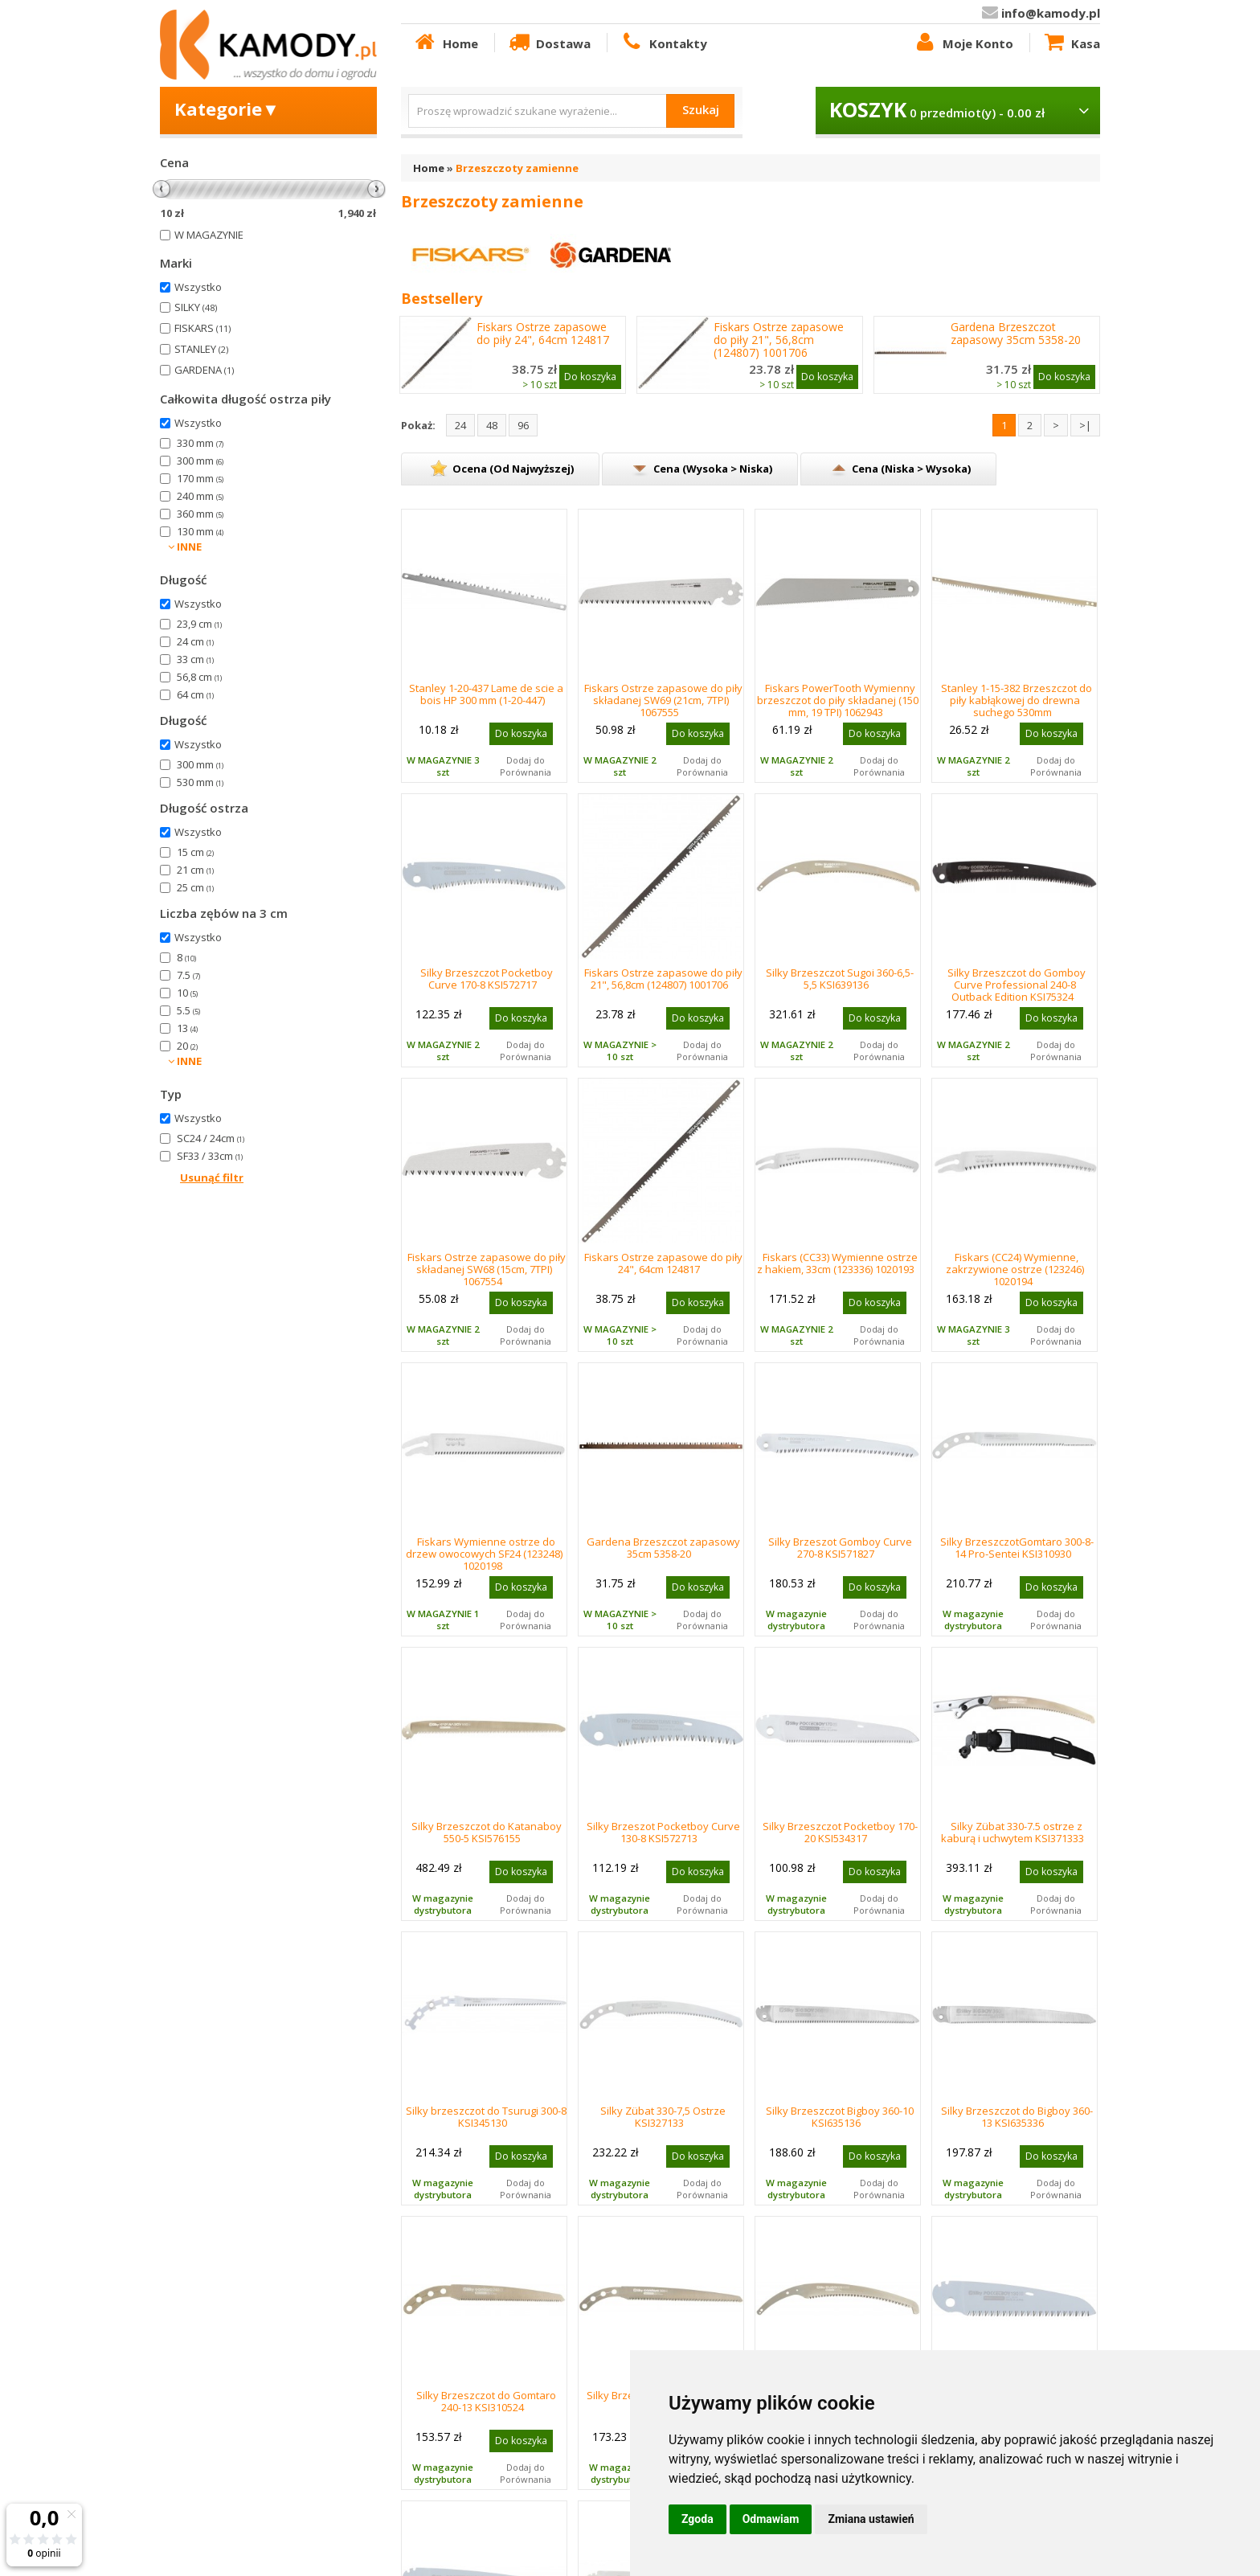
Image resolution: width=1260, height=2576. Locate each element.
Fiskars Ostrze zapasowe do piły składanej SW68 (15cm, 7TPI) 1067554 (486, 1269)
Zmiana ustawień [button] (871, 2519)
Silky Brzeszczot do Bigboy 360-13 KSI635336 (1017, 2116)
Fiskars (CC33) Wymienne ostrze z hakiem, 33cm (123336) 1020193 (837, 1263)
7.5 (188, 975)
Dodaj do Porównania (525, 766)
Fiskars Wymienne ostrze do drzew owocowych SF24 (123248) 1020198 (484, 1553)
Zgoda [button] (697, 2519)
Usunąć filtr (211, 1177)
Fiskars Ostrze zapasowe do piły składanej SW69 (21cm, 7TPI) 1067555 (663, 700)
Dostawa (548, 42)
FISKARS (202, 328)
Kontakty (663, 42)
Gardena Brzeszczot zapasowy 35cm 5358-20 (1016, 333)
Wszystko (198, 287)
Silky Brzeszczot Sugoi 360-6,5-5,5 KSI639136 (840, 978)
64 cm (195, 694)
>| (1085, 425)
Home (445, 42)
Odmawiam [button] (771, 2519)
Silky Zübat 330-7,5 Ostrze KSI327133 (663, 2116)
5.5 (188, 1010)
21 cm (195, 869)
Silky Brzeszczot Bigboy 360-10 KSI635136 (840, 2116)
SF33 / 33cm (210, 1156)
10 (187, 992)
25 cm (195, 887)
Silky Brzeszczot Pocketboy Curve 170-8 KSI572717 (486, 978)
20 (187, 1045)
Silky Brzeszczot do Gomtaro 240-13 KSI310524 (486, 2401)
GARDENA (204, 369)
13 (187, 1028)
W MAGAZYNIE (208, 234)
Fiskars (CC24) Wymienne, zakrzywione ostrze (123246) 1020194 (1015, 1269)
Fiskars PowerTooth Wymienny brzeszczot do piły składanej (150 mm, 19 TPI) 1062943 (837, 700)
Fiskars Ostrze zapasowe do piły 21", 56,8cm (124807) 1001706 (779, 340)
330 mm (200, 443)
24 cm (195, 641)
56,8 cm (199, 677)
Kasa (1071, 42)
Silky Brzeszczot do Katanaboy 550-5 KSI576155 (486, 1832)
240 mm (200, 496)
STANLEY (201, 349)
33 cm (195, 659)
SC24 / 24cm (210, 1138)
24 (460, 425)
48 (491, 425)
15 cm (195, 852)
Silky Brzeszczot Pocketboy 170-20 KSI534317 (840, 1832)
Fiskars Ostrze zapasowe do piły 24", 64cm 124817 (543, 333)
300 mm (200, 460)
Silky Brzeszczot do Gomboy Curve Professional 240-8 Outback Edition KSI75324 (1016, 984)
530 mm (200, 782)
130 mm (200, 531)
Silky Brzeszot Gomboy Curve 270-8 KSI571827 (840, 1547)
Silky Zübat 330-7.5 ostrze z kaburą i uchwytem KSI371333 (1012, 1832)
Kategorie (227, 108)
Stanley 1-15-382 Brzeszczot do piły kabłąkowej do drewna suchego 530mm (1016, 700)
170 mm (200, 478)
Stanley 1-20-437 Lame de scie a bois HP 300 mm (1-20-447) (486, 694)
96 (523, 425)
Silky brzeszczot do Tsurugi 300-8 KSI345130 (486, 2116)
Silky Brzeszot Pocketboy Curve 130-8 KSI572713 (663, 1832)
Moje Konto (962, 42)
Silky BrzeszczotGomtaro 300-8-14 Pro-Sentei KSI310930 (1017, 1547)
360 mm (200, 513)
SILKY (195, 307)
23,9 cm (199, 623)
